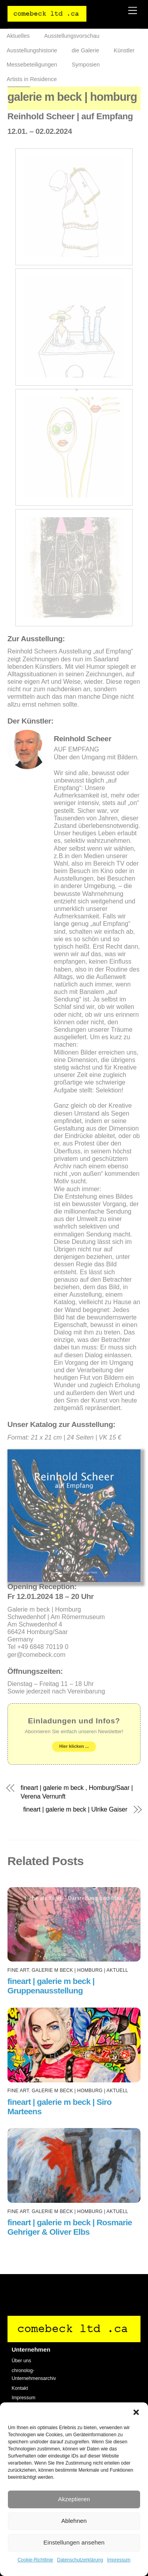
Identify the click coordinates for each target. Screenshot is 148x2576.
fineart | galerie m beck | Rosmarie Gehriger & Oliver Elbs (69, 2227)
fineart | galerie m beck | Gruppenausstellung (51, 1985)
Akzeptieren (74, 2499)
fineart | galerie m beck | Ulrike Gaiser (75, 1809)
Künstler (124, 50)
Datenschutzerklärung (80, 2560)
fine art (18, 1970)
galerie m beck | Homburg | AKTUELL (80, 1970)
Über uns (21, 2360)
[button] (136, 2412)
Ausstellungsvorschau (71, 36)
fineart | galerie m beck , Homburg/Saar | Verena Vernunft (77, 1792)
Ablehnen (74, 2520)
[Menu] (133, 11)
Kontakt (20, 2388)
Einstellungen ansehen (74, 2542)
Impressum (118, 2560)
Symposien (86, 64)
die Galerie (85, 50)
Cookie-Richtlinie (35, 2560)
